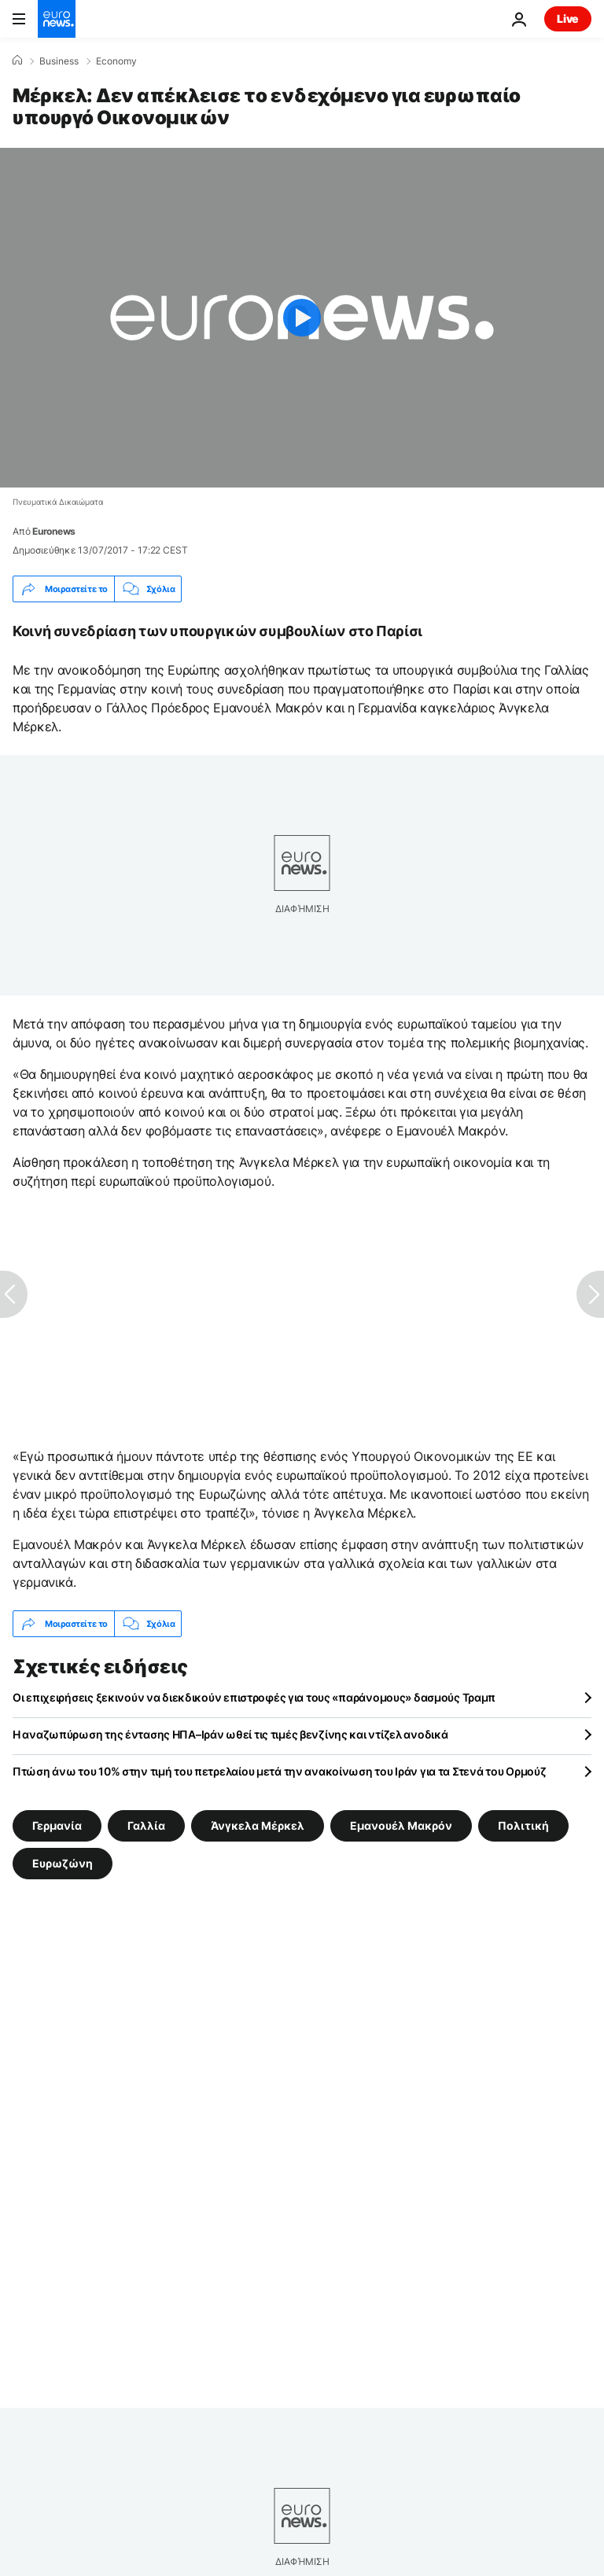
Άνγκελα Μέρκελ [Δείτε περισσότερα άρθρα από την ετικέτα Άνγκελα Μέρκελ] (257, 1825)
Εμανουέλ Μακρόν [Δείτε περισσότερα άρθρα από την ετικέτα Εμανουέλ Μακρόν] (401, 1825)
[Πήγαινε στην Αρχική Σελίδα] (57, 19)
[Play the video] (302, 318)
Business (59, 61)
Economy (116, 61)
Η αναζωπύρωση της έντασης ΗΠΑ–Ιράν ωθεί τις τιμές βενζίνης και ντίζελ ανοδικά (230, 1734)
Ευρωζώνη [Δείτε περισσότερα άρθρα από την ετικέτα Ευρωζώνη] (62, 1863)
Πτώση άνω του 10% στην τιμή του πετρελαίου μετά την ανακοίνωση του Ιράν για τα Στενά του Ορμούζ (279, 1771)
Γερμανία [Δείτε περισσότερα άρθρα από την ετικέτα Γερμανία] (57, 1825)
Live (568, 18)
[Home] (17, 60)
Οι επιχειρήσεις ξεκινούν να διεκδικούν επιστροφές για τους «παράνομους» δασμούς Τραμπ (254, 1697)
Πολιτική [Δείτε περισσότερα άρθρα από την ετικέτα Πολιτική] (523, 1825)
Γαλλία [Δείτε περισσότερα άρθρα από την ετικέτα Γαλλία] (146, 1825)
